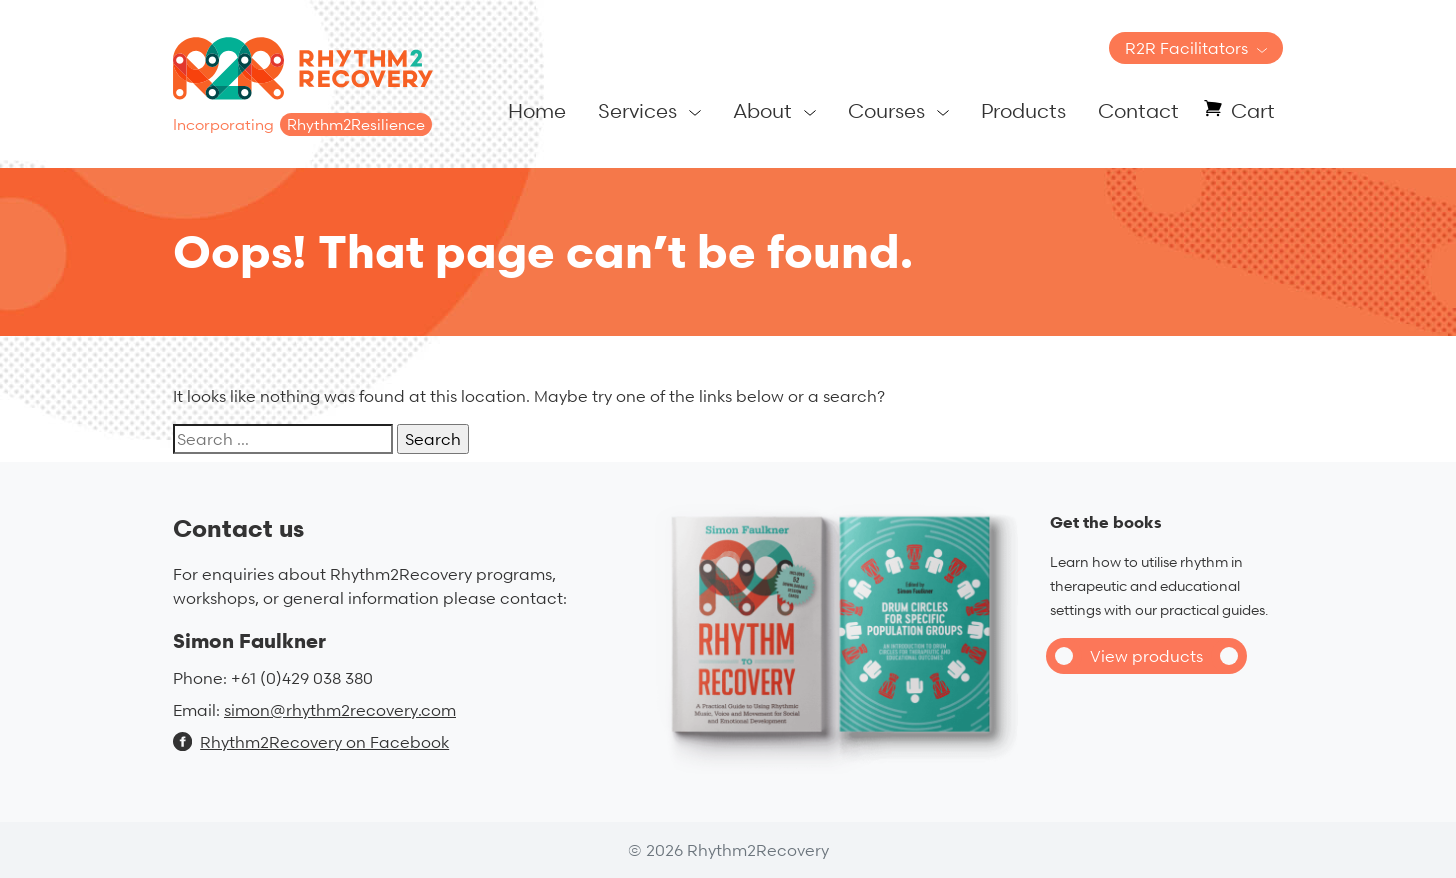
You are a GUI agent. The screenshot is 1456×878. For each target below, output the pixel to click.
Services (637, 111)
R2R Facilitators (1186, 48)
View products (1146, 656)
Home (537, 111)
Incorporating (302, 124)
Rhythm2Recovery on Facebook (311, 742)
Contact (1138, 111)
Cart (1253, 111)
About (762, 111)
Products (1023, 111)
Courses (886, 111)
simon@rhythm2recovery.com (340, 710)
